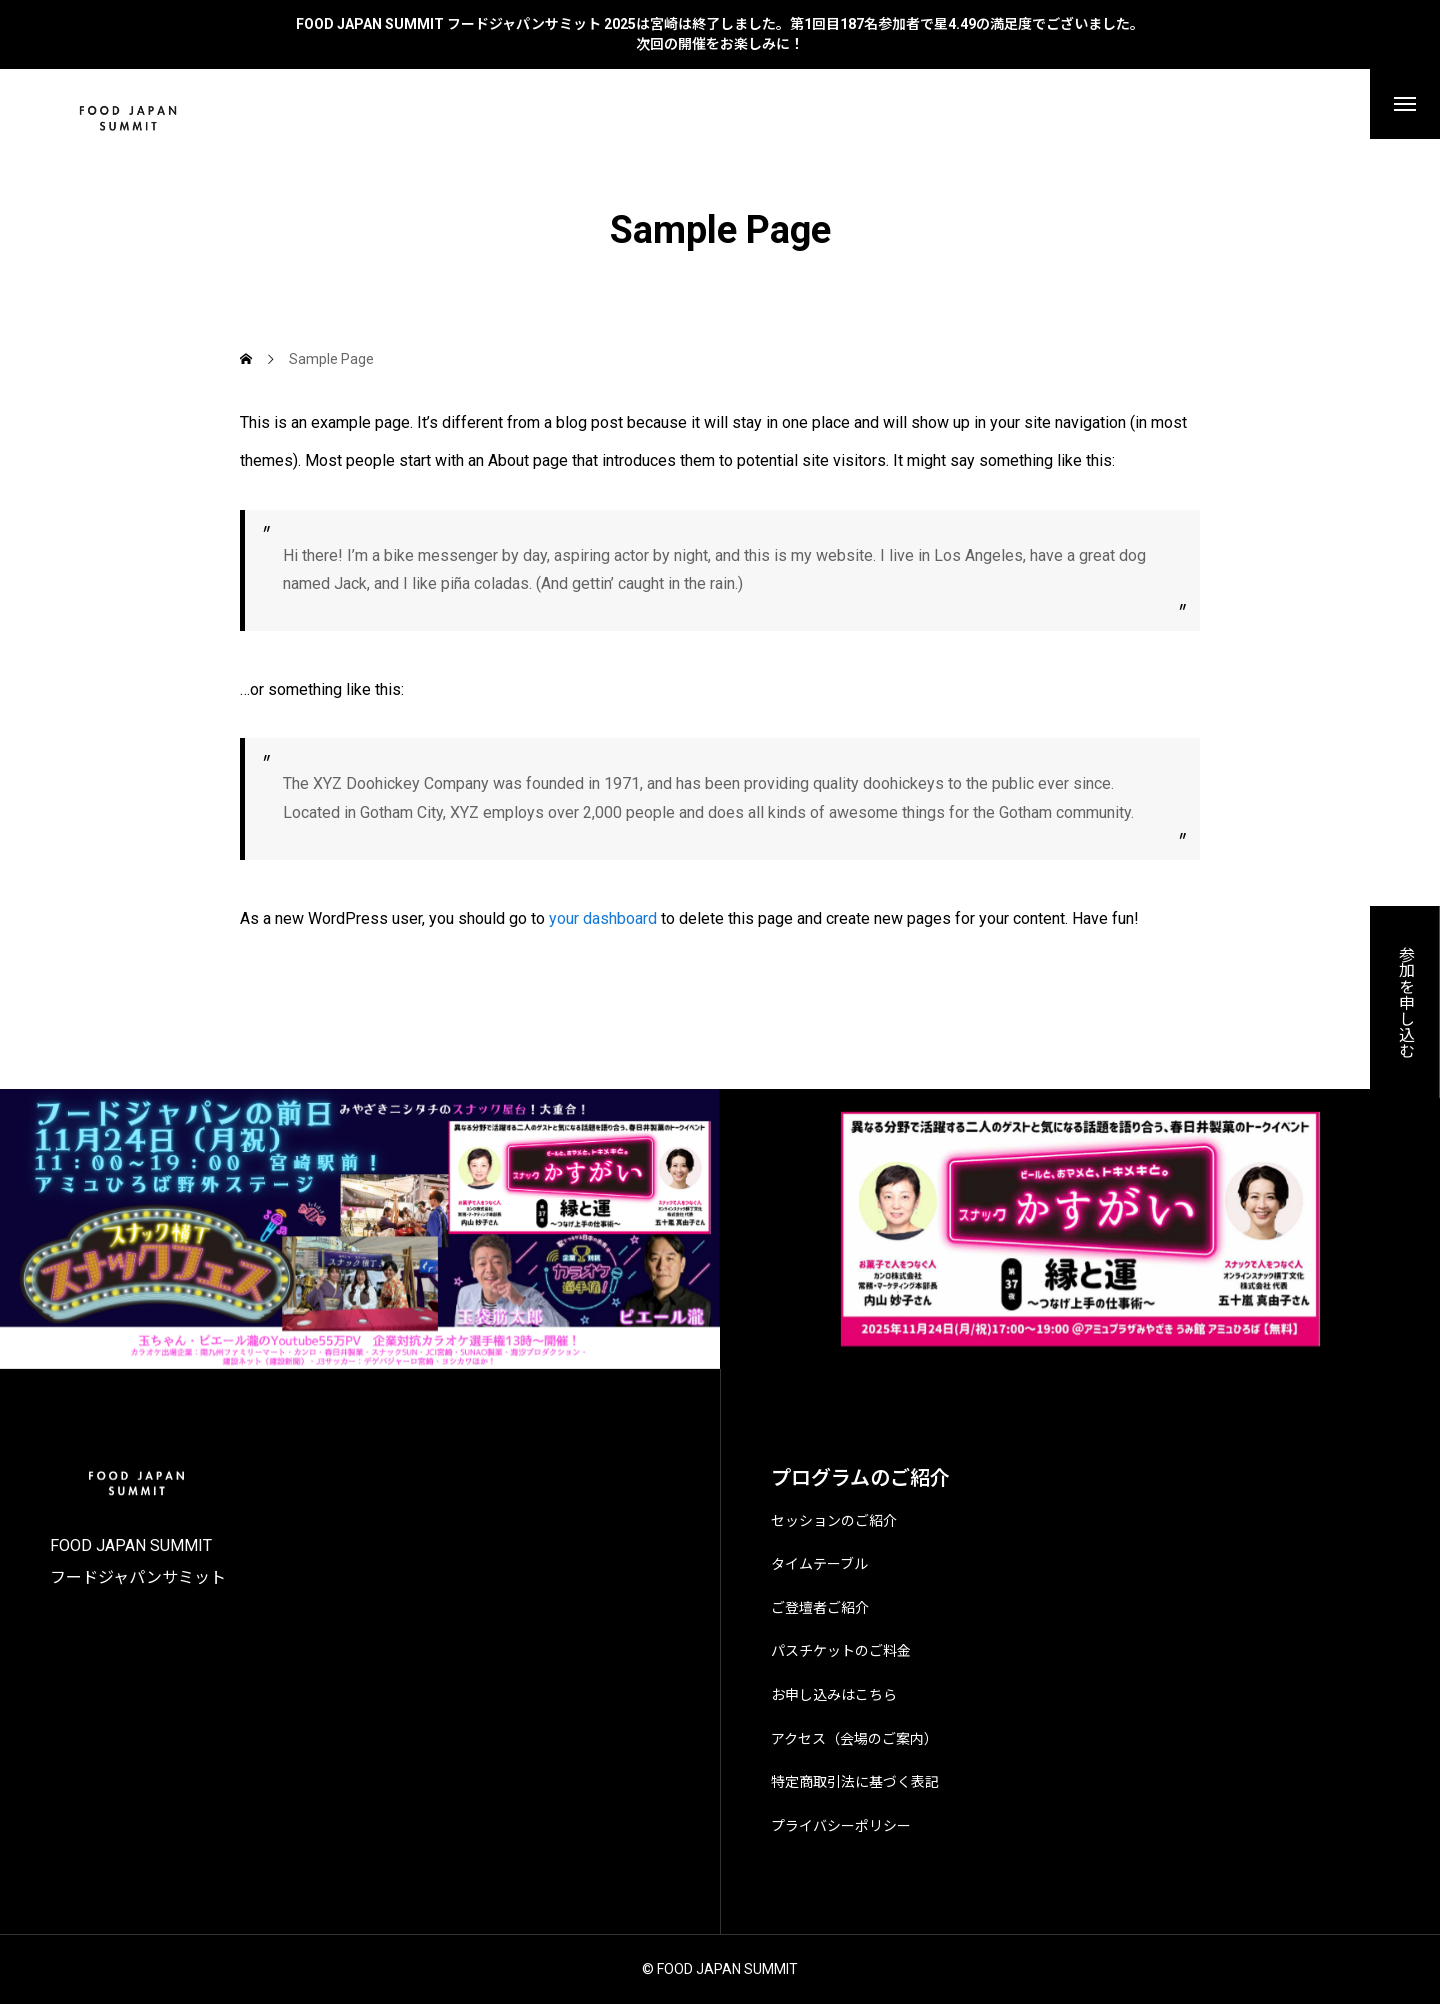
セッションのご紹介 (834, 1521)
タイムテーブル (819, 1564)
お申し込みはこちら (834, 1695)
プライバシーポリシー (841, 1826)
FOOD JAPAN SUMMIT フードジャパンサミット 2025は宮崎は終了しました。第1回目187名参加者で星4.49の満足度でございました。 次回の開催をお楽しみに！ (720, 34)
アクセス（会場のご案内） (854, 1739)
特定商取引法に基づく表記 (855, 1782)
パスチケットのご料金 (841, 1651)
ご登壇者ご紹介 (820, 1608)
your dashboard (603, 918)
